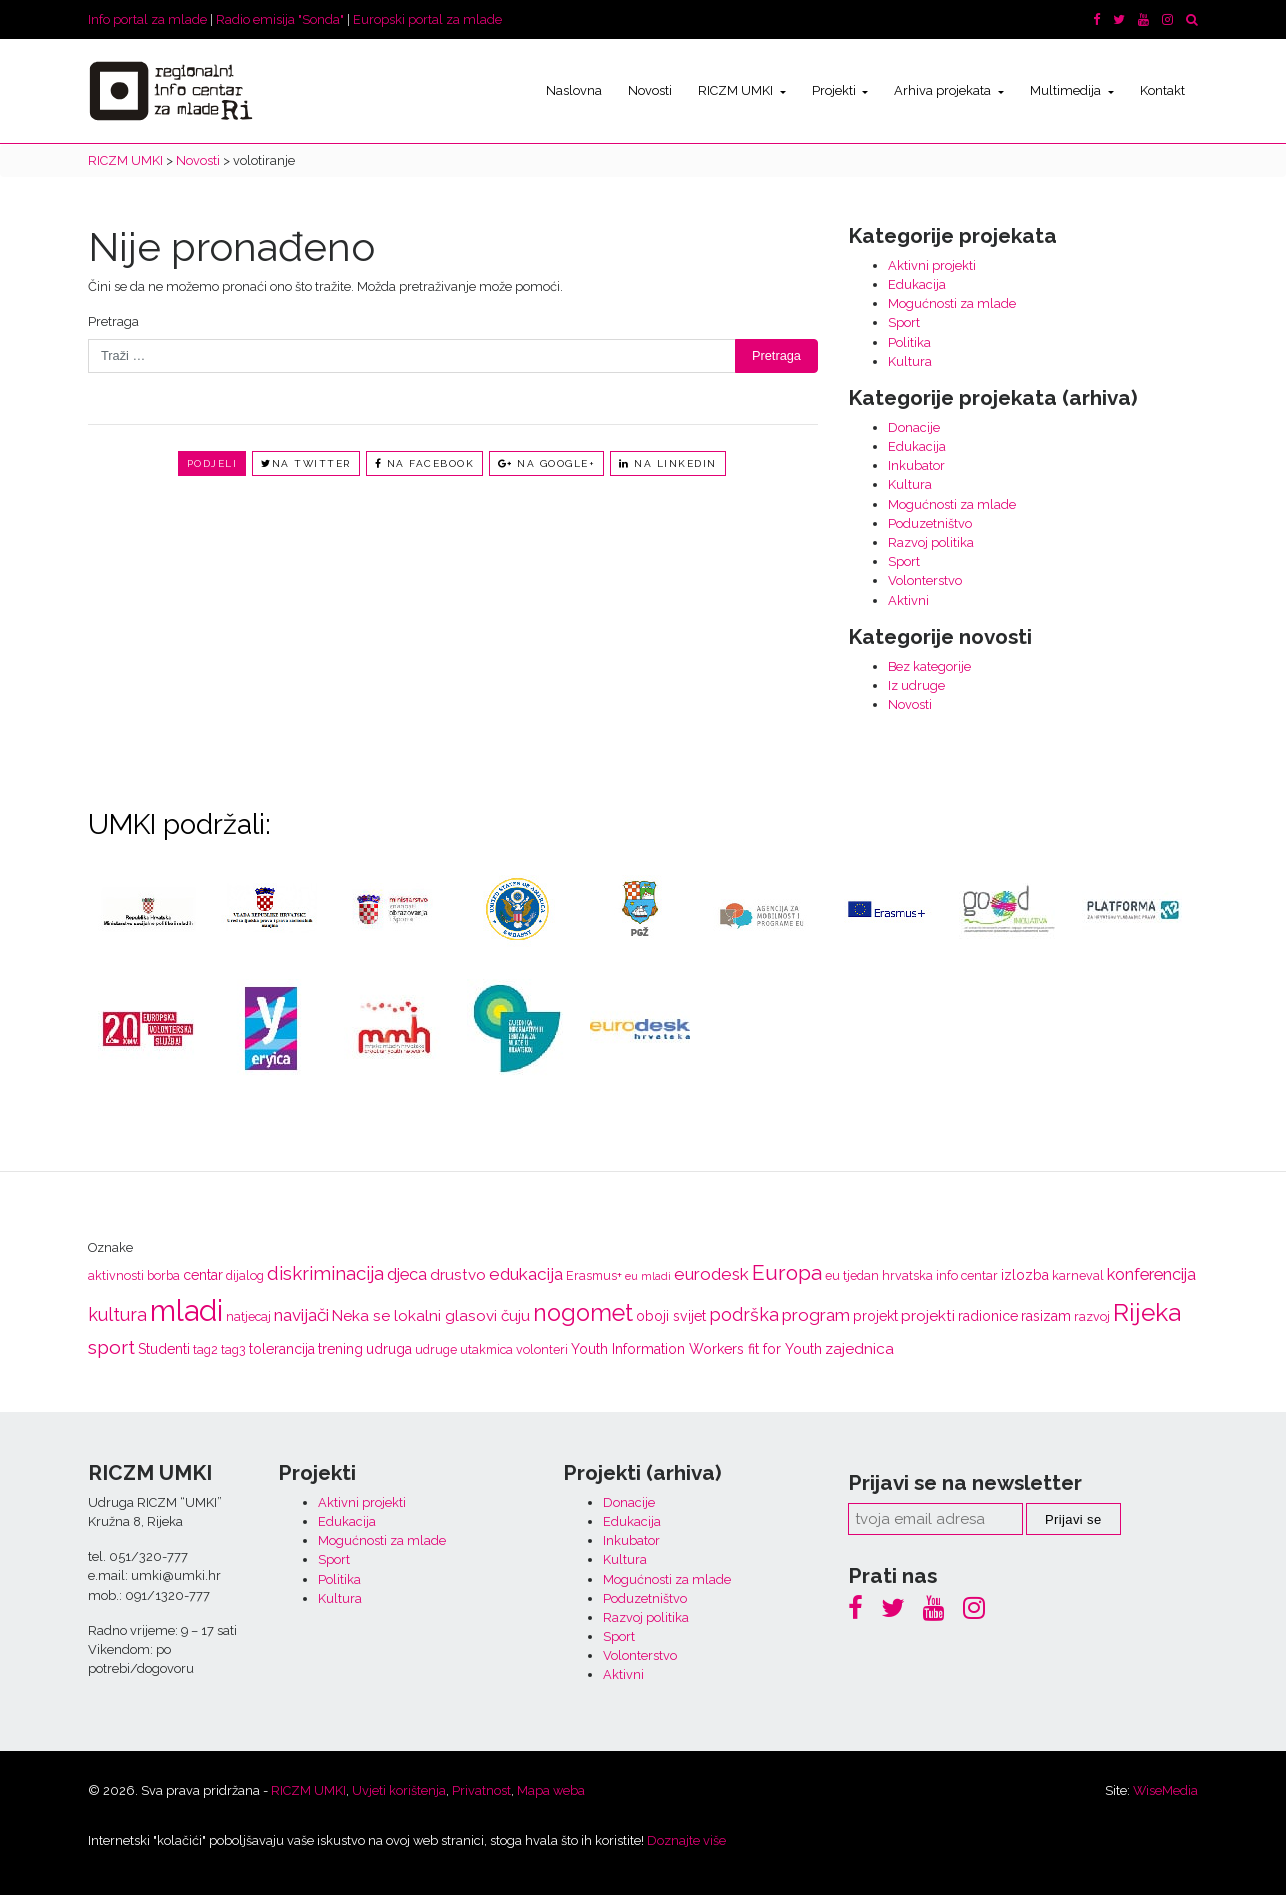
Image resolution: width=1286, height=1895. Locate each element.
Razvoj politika (931, 542)
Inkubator (916, 465)
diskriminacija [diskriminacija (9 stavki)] (325, 1273)
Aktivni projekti (932, 265)
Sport (904, 322)
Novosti (650, 90)
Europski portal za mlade (427, 19)
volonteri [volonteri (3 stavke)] (542, 1349)
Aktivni (908, 600)
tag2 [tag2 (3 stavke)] (205, 1349)
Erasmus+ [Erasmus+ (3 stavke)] (594, 1275)
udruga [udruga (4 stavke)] (389, 1349)
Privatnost (481, 1790)
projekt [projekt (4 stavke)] (875, 1316)
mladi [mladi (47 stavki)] (186, 1310)
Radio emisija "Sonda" (280, 19)
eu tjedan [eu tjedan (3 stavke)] (852, 1275)
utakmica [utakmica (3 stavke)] (486, 1349)
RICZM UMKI (737, 90)
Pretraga (113, 321)
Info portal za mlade (147, 19)
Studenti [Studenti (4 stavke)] (164, 1349)
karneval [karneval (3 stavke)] (1078, 1275)
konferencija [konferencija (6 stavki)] (1151, 1274)
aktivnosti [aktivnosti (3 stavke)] (116, 1275)
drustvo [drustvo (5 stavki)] (458, 1275)
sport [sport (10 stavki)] (111, 1347)
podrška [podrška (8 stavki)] (744, 1314)
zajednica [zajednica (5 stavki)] (859, 1349)
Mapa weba (551, 1790)
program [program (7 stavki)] (816, 1315)
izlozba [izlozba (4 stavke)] (1025, 1275)
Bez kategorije (929, 666)
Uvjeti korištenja (399, 1790)
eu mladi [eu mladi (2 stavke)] (648, 1276)
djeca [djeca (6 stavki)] (407, 1274)
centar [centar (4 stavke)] (203, 1275)
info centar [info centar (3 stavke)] (967, 1275)
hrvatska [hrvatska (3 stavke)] (907, 1275)
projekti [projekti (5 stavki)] (928, 1316)
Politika (909, 342)
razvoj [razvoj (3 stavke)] (1092, 1316)
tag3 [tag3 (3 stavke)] (233, 1349)
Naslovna (574, 90)
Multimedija (1067, 90)
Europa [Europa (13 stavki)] (787, 1272)
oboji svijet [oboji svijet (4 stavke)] (671, 1316)
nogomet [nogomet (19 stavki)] (583, 1312)
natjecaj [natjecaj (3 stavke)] (248, 1316)
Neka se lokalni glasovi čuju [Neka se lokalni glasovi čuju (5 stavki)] (431, 1316)
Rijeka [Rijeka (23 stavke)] (1147, 1312)
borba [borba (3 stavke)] (163, 1275)
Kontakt (1162, 90)
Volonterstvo (925, 580)
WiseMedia (1165, 1790)
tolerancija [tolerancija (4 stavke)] (282, 1349)
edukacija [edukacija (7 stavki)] (526, 1274)
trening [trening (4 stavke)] (340, 1349)
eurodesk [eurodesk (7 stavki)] (711, 1274)
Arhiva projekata (944, 90)
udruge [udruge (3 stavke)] (436, 1349)
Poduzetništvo (930, 523)
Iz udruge (916, 685)
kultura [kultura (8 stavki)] (117, 1314)
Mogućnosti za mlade (952, 303)
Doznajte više (686, 1840)
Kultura (910, 361)
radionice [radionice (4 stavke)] (988, 1316)
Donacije (914, 427)
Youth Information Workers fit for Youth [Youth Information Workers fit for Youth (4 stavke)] (696, 1349)
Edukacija (917, 284)
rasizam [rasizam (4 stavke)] (1046, 1316)
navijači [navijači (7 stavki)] (301, 1315)
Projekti (835, 90)
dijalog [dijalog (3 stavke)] (245, 1275)
